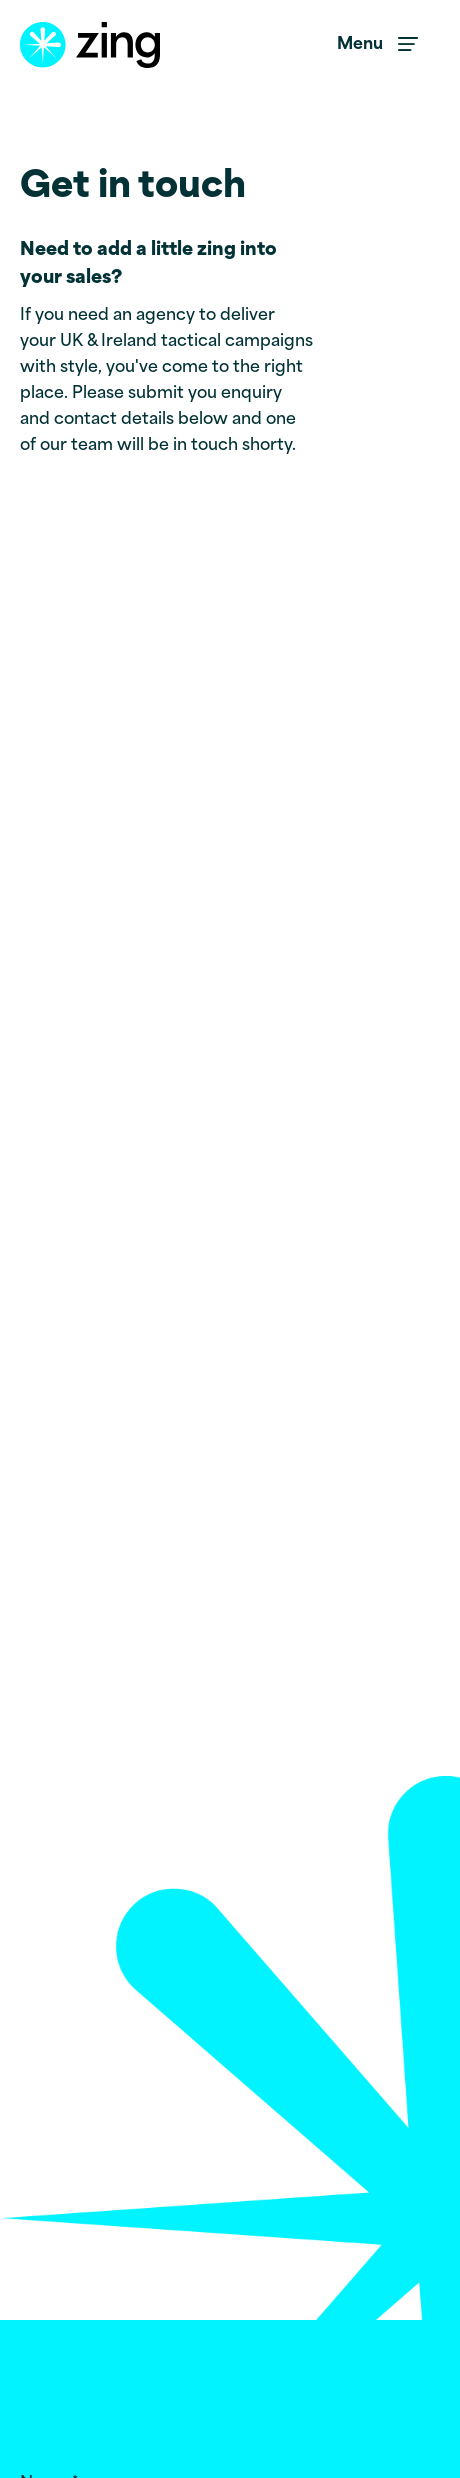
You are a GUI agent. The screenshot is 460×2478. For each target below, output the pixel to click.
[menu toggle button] (378, 45)
